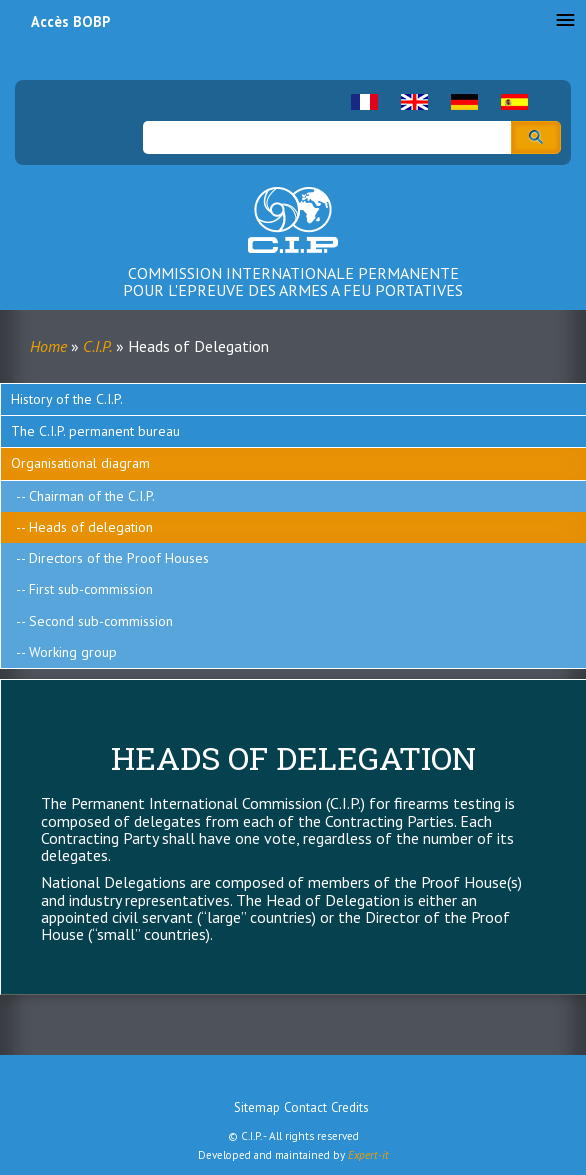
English (414, 102)
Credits (350, 1107)
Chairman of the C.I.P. (92, 496)
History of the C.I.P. (67, 399)
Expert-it (368, 1155)
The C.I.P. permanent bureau (95, 431)
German (464, 102)
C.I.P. (97, 346)
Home (48, 346)
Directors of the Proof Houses (119, 558)
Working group (73, 652)
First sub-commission (91, 589)
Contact (305, 1107)
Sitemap (257, 1107)
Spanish (514, 102)
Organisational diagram (80, 463)
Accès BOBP (70, 21)
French (364, 102)
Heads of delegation (91, 527)
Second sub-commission (101, 621)
